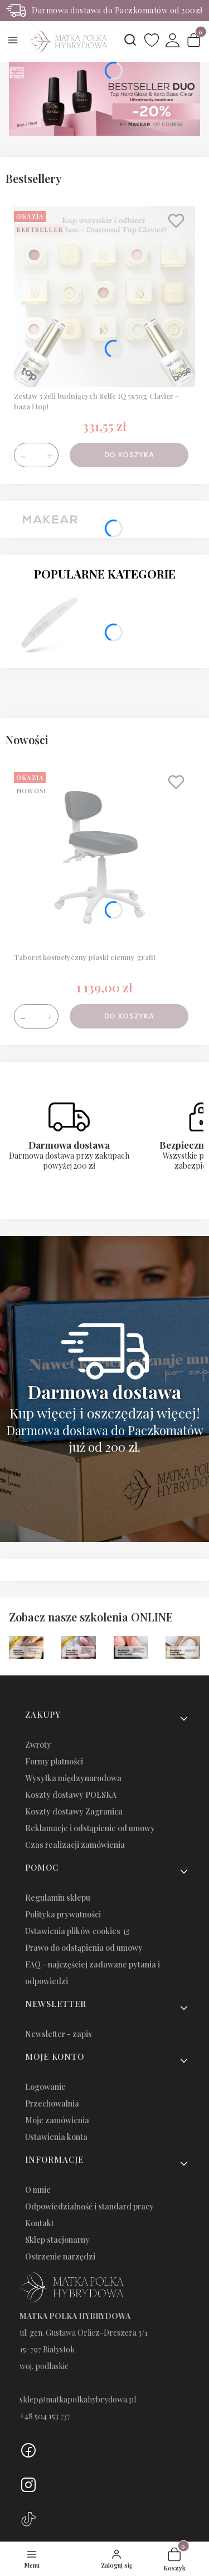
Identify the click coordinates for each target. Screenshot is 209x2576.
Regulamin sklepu (57, 1897)
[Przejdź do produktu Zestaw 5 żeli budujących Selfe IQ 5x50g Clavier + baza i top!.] (104, 296)
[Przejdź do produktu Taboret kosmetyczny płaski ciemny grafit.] (104, 858)
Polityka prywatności (63, 1914)
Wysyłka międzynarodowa (73, 1778)
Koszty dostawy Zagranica (74, 1811)
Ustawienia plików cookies (73, 1931)
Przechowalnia (52, 2103)
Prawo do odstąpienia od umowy (84, 1947)
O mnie (38, 2189)
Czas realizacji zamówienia (75, 1845)
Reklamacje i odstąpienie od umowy (90, 1828)
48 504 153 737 (47, 2416)
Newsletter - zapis (58, 2034)
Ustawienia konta (56, 2137)
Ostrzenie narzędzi (60, 2256)
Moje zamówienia (57, 2120)
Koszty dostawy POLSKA (70, 1794)
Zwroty (38, 1744)
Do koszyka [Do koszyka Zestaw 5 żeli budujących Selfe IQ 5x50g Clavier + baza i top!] (129, 454)
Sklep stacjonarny (57, 2239)
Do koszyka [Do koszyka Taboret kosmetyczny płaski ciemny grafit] (129, 1016)
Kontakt (39, 2223)
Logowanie (45, 2086)
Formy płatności (54, 1761)
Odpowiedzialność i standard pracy (89, 2206)
